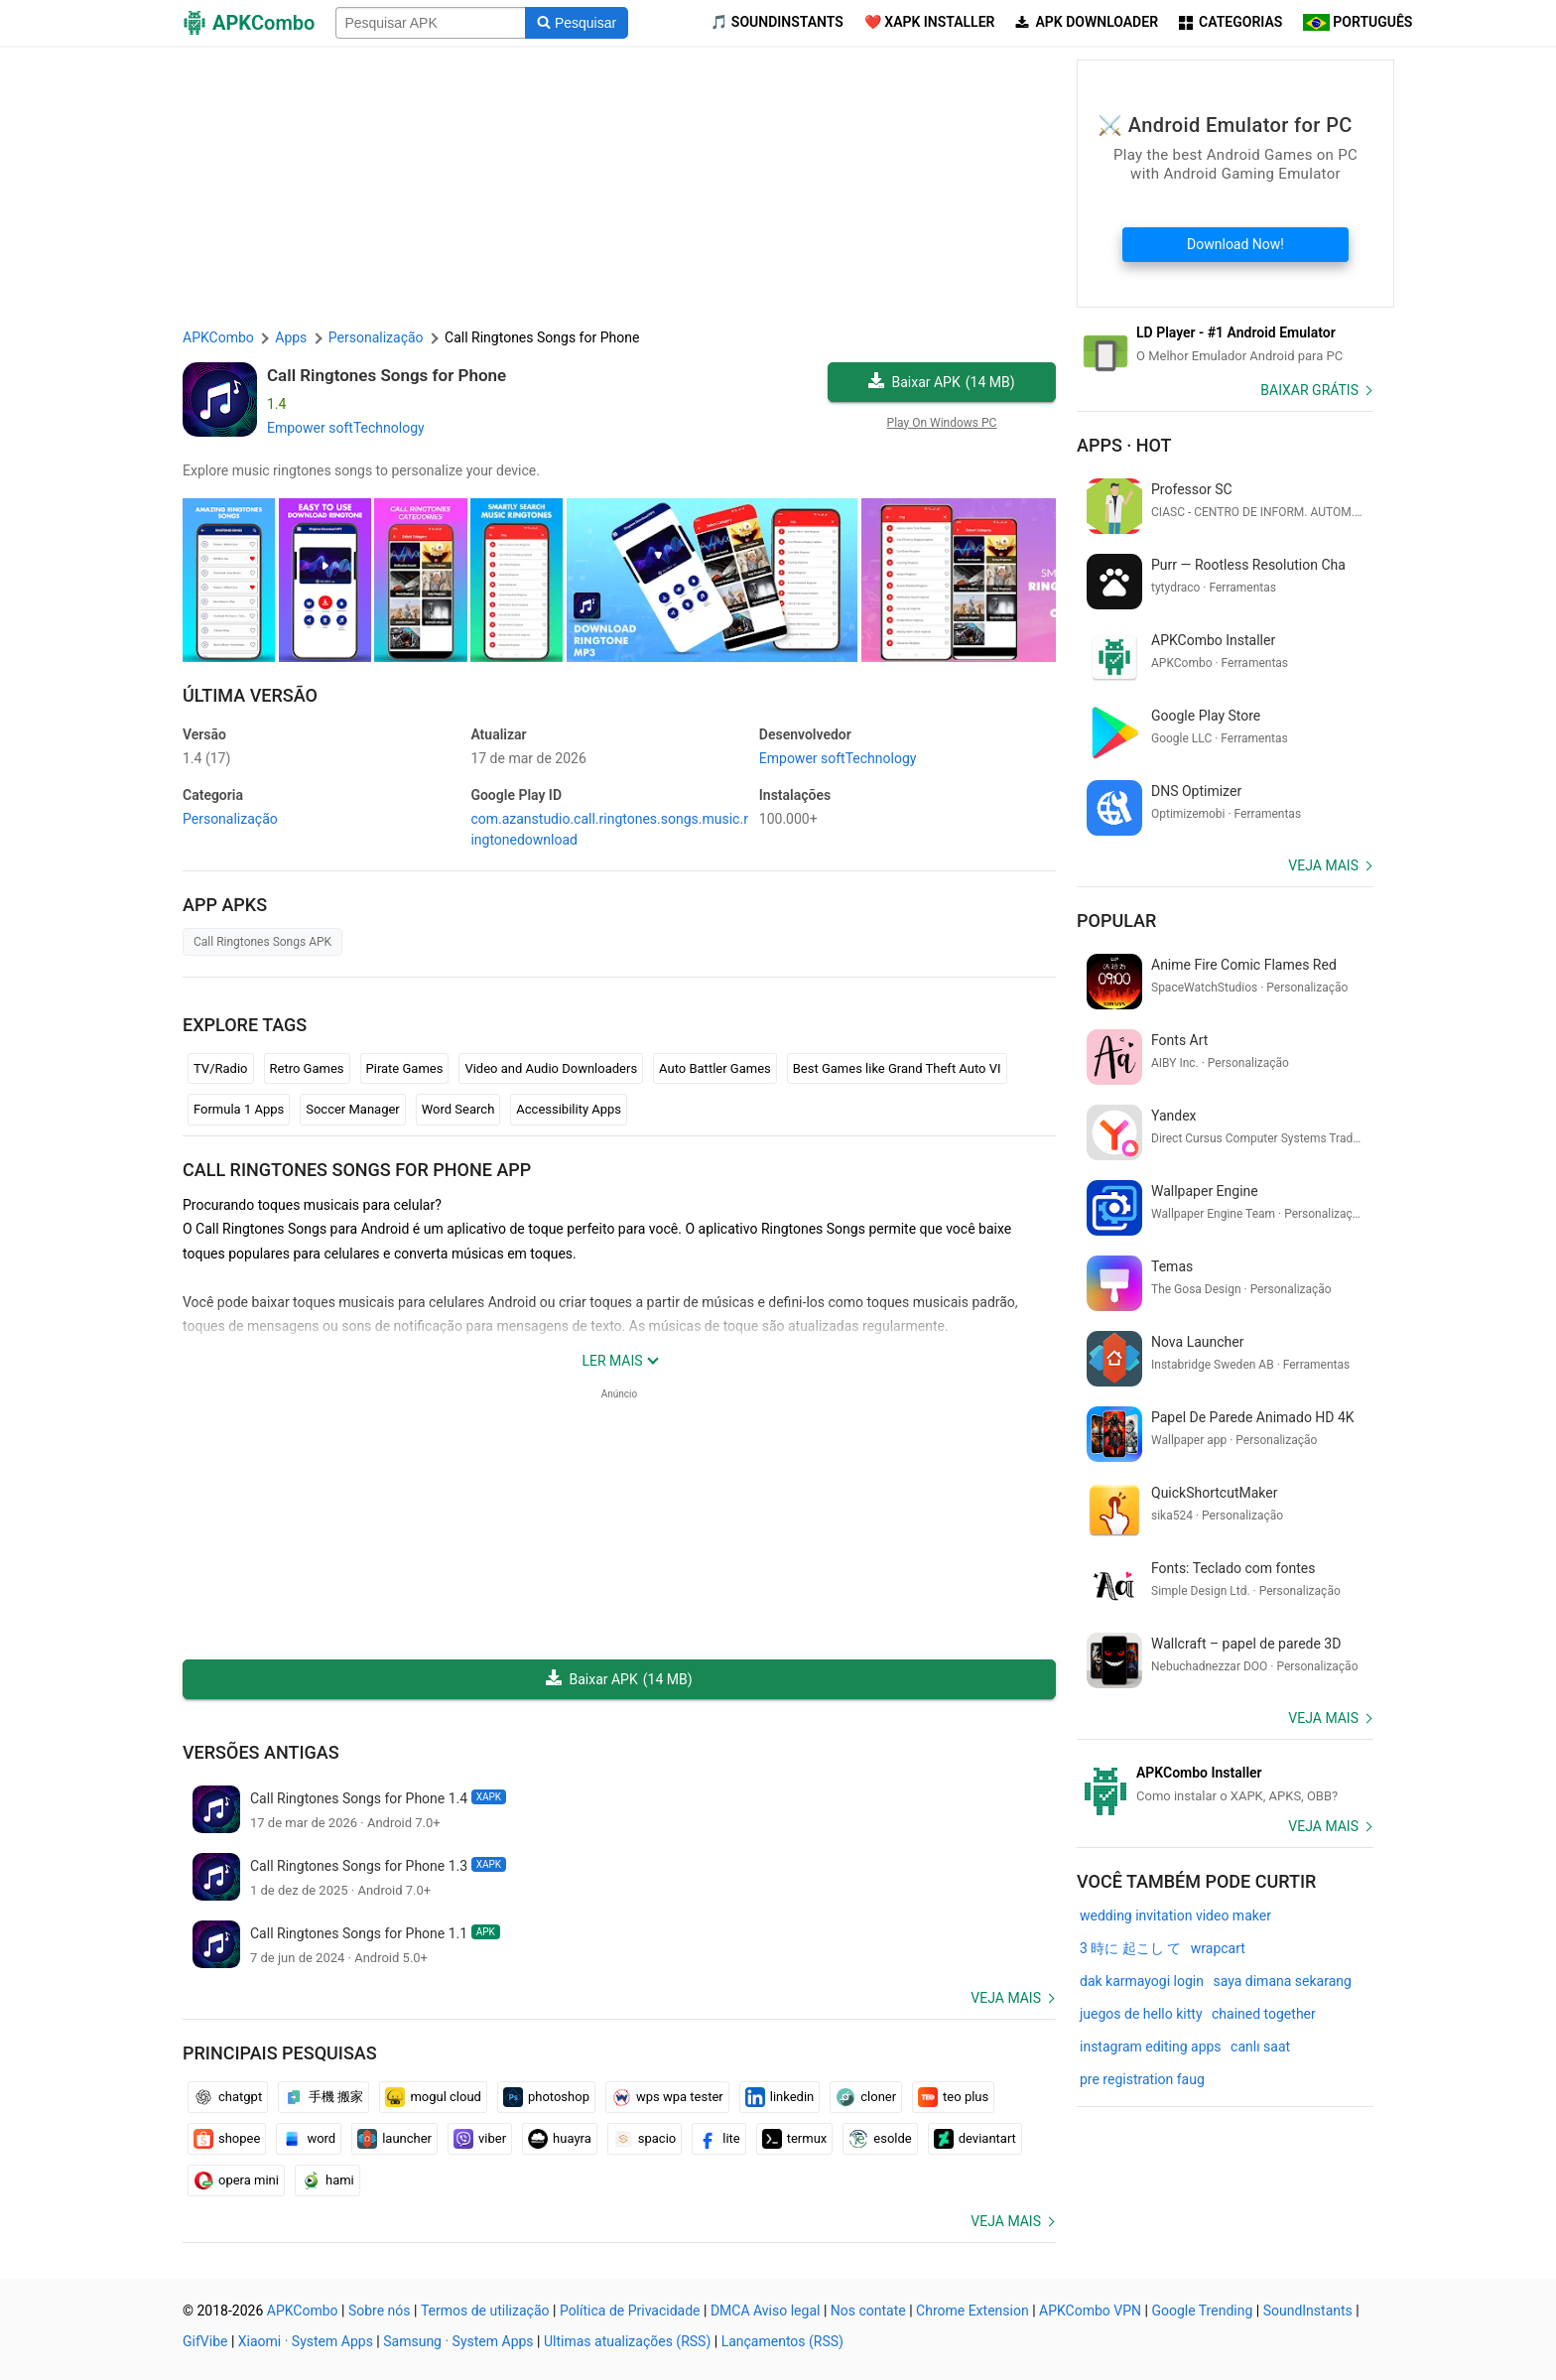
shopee (227, 2139)
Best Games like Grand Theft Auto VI (897, 1068)
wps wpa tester (667, 2097)
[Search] (576, 23)
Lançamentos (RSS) (782, 2341)
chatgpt (228, 2097)
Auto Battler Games (715, 1068)
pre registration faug (1142, 2079)
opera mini (236, 2180)
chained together (1264, 2014)
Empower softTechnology (346, 428)
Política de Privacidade (630, 2310)
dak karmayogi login (1142, 1981)
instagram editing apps (1151, 2046)
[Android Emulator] (1225, 344)
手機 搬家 (323, 2097)
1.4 (206, 758)
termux (795, 2139)
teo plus (953, 2097)
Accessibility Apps (568, 1109)
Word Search (458, 1109)
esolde (879, 2139)
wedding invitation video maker (1175, 1915)
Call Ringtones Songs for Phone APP (357, 1169)
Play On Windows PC (942, 423)
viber (480, 2139)
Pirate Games (405, 1068)
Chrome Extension (972, 2310)
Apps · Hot (1124, 445)
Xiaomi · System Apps (305, 2341)
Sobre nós (379, 2310)
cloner (866, 2097)
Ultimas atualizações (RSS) (627, 2341)
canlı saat (1260, 2046)
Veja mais (1006, 1998)
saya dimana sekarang (1282, 1981)
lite (718, 2139)
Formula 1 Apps (239, 1109)
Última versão (250, 695)
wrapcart (1218, 1948)
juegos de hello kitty (1141, 2014)
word (308, 2139)
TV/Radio (221, 1068)
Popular (1116, 920)
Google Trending (1201, 2310)
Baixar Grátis (1309, 390)
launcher (394, 2139)
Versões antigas (261, 1752)
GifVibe (205, 2341)
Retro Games (307, 1068)
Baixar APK (941, 382)
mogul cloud (433, 2097)
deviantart (975, 2139)
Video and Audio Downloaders (550, 1068)
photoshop (546, 2097)
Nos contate (868, 2310)
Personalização (230, 819)
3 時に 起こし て (1130, 1948)
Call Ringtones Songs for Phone (386, 375)
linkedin (780, 2097)
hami (327, 2180)
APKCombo (218, 337)
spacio (644, 2139)
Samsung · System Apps (458, 2341)
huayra (559, 2139)
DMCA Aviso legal (766, 2310)
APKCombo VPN (1090, 2310)
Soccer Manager (353, 1109)
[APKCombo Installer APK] (1225, 1784)
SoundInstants (1308, 2310)
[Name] (430, 23)
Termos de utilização (485, 2310)
